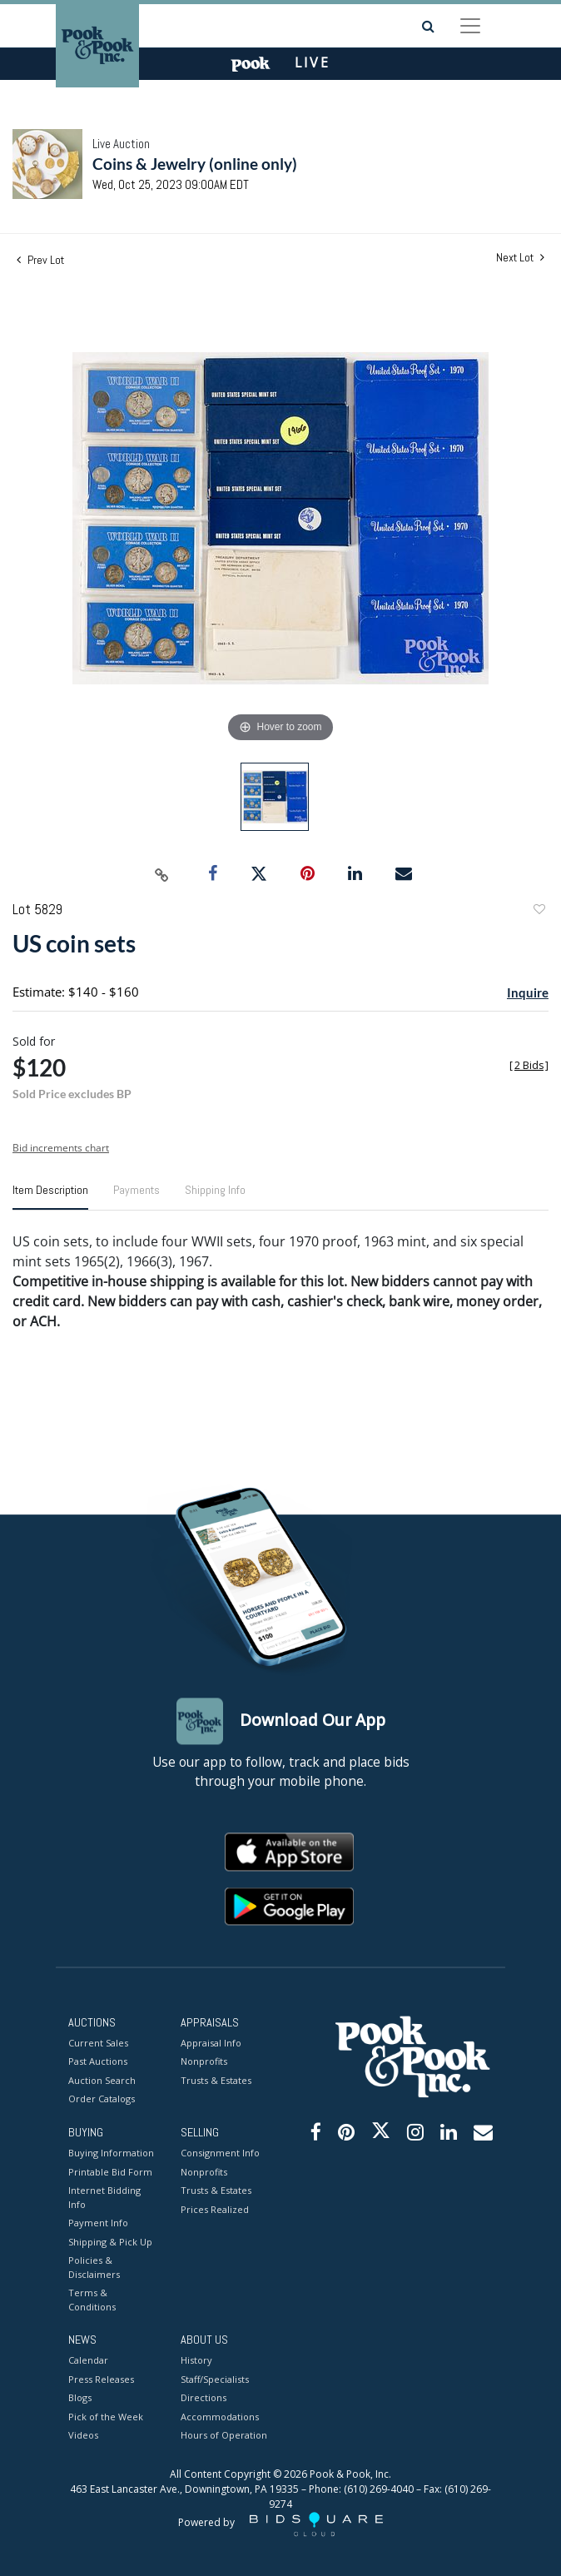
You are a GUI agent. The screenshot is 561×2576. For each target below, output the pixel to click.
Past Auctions (97, 2062)
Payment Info (98, 2223)
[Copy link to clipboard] (162, 874)
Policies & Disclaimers (94, 2268)
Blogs (80, 2398)
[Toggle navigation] (470, 26)
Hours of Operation (224, 2435)
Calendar (88, 2361)
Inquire (528, 992)
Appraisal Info (211, 2042)
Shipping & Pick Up (110, 2241)
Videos (83, 2435)
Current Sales (98, 2042)
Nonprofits (204, 2062)
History (196, 2361)
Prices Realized (215, 2209)
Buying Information (111, 2153)
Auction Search (102, 2080)
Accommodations (220, 2416)
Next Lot (520, 258)
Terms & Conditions (92, 2300)
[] (529, 1065)
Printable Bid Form (110, 2172)
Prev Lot (40, 259)
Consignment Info (220, 2153)
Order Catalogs (101, 2099)
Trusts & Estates (216, 2080)
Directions (203, 2398)
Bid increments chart (60, 1148)
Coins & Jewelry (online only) (194, 163)
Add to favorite (539, 911)
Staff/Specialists (215, 2379)
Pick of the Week (105, 2416)
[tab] (50, 1196)
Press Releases (101, 2379)
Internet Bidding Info (104, 2198)
